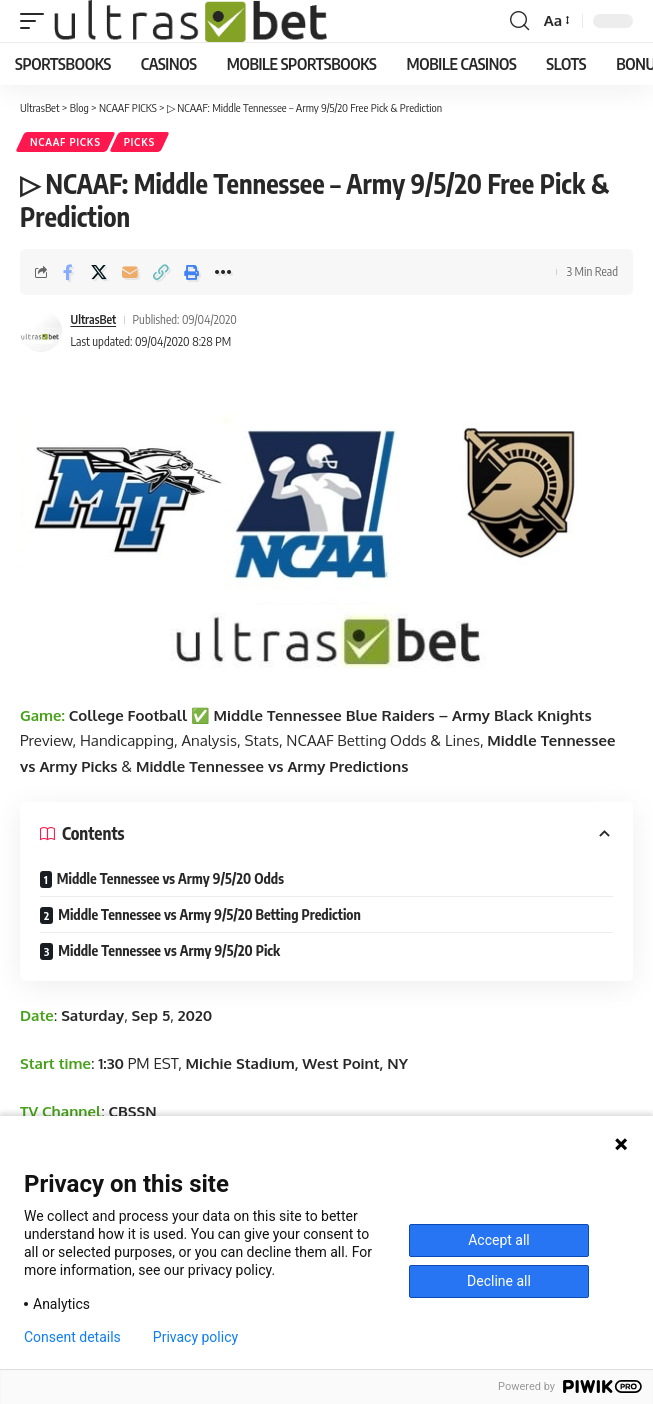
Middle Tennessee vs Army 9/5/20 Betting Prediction (209, 914)
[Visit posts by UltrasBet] (41, 331)
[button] (37, 21)
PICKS (139, 142)
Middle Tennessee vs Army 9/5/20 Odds (170, 878)
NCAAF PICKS (65, 142)
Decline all (499, 1281)
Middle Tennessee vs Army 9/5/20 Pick (169, 950)
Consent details (72, 1337)
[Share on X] (99, 272)
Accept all (499, 1240)
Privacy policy (195, 1337)
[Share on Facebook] (68, 272)
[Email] (130, 272)
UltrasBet (94, 319)
